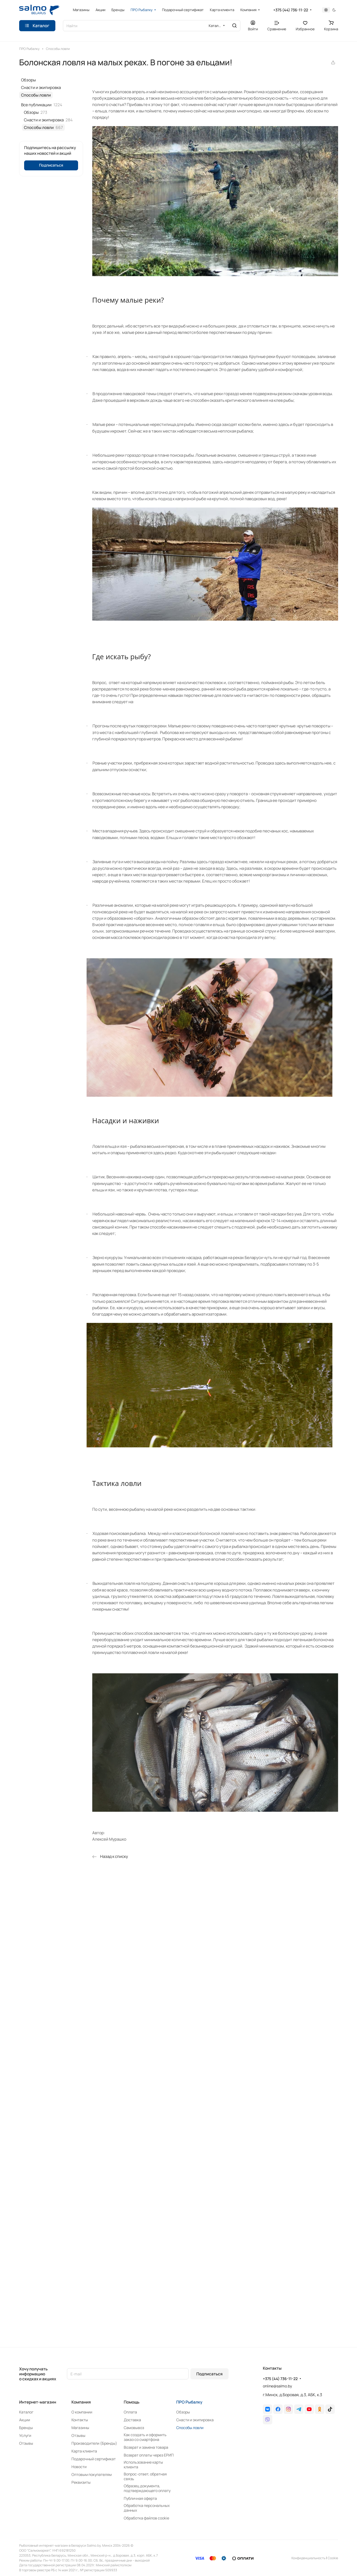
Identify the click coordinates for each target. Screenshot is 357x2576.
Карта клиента (84, 2451)
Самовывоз (134, 2427)
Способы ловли (36, 95)
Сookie (333, 2558)
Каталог (26, 2412)
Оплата (130, 2412)
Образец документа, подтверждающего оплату (147, 2488)
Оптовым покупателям (91, 2474)
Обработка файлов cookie (146, 2518)
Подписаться (209, 2374)
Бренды (26, 2427)
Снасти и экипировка (41, 87)
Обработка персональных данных (147, 2508)
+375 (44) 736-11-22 (290, 10)
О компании (81, 2412)
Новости (79, 2466)
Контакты (79, 2419)
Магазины (80, 2427)
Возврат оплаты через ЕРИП (149, 2455)
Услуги (25, 2435)
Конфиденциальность (308, 2558)
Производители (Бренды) (94, 2443)
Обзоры (28, 80)
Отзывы (26, 2443)
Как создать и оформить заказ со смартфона (145, 2437)
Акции (24, 2419)
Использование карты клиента (143, 2465)
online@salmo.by (277, 2386)
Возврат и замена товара (146, 2447)
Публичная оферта (140, 2498)
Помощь (131, 2402)
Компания (81, 2402)
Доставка (132, 2419)
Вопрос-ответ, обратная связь (145, 2476)
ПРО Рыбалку (189, 2402)
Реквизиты (81, 2482)
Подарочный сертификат (93, 2458)
